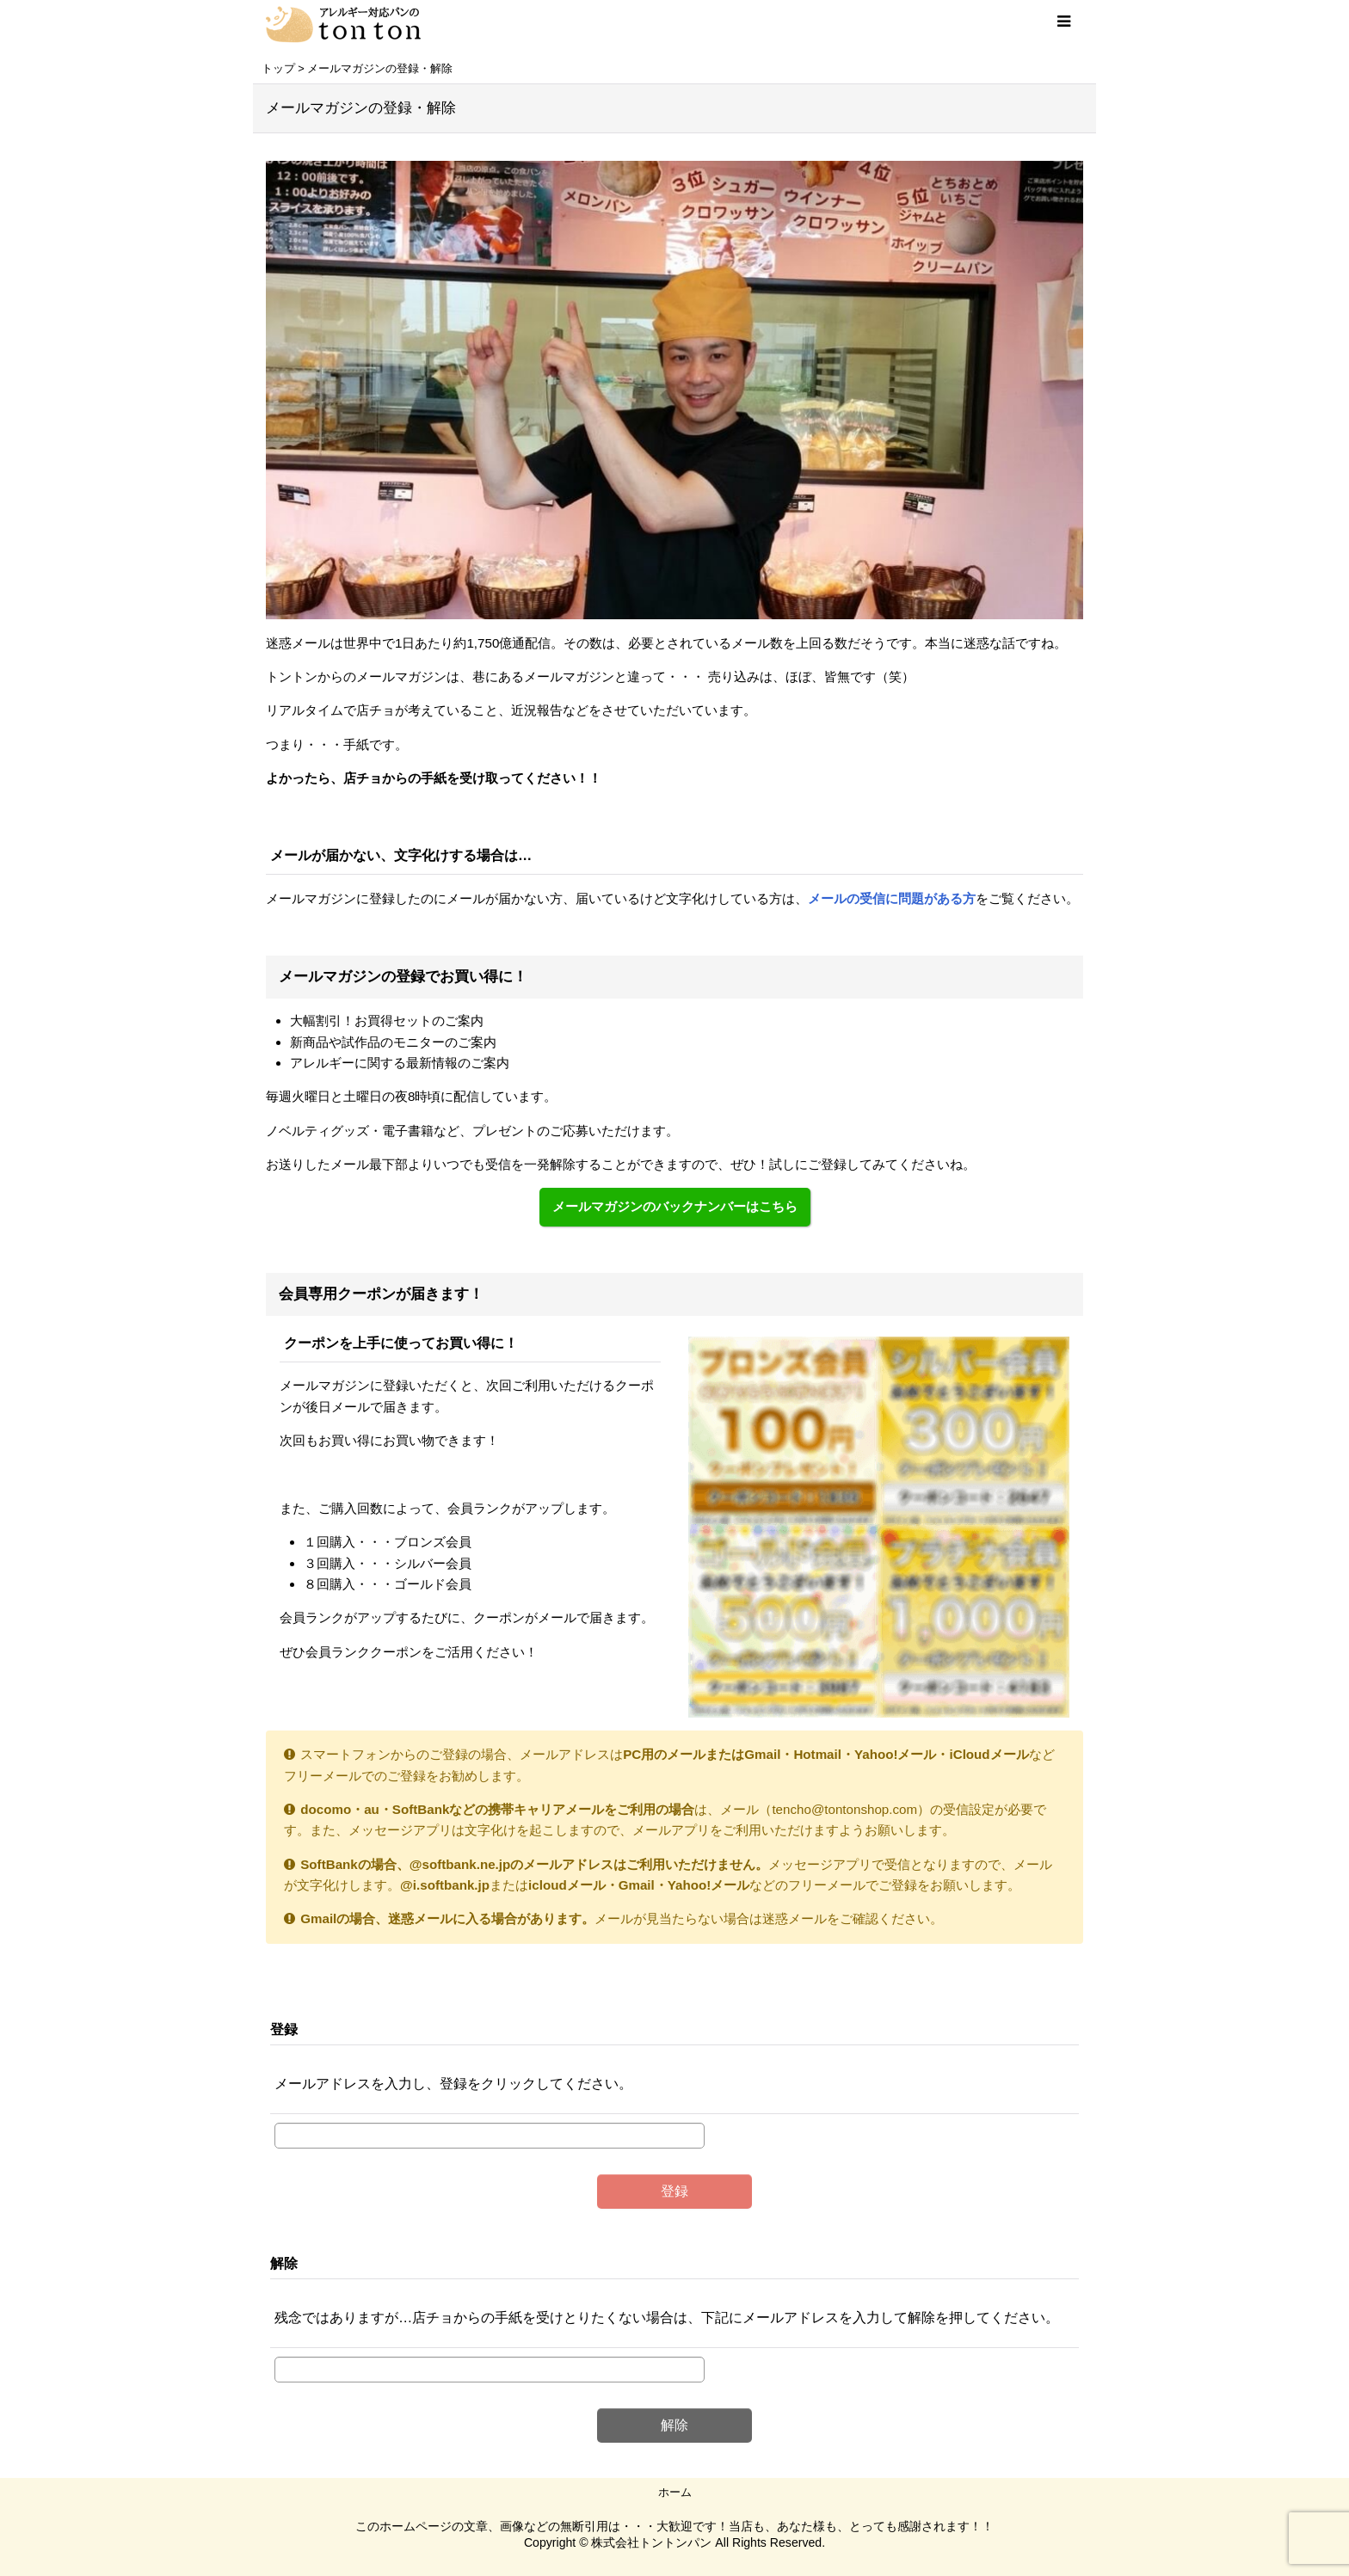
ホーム (675, 2492)
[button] (1063, 21)
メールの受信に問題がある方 (892, 898)
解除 (284, 2263)
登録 (284, 2029)
